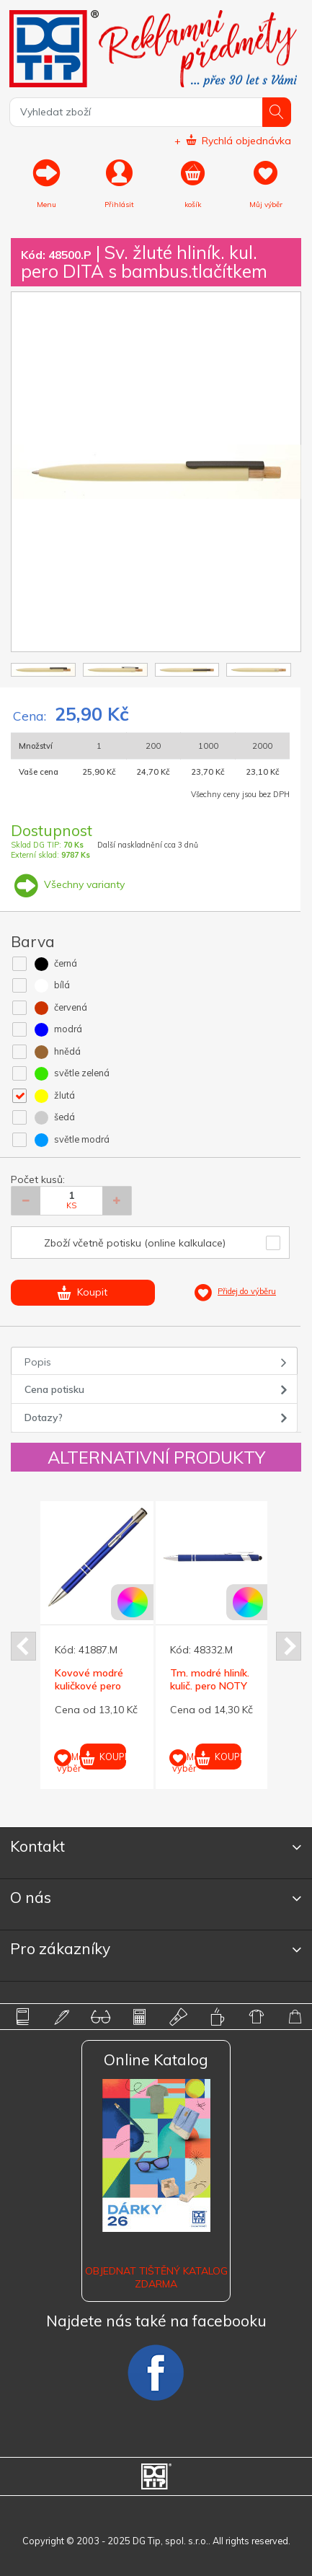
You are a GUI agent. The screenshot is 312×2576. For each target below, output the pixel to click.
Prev (23, 1646)
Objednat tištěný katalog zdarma (156, 2277)
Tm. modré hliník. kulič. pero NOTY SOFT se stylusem (209, 1692)
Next (288, 1646)
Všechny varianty (68, 884)
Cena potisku (54, 1389)
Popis (37, 1361)
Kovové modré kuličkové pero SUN (89, 1685)
